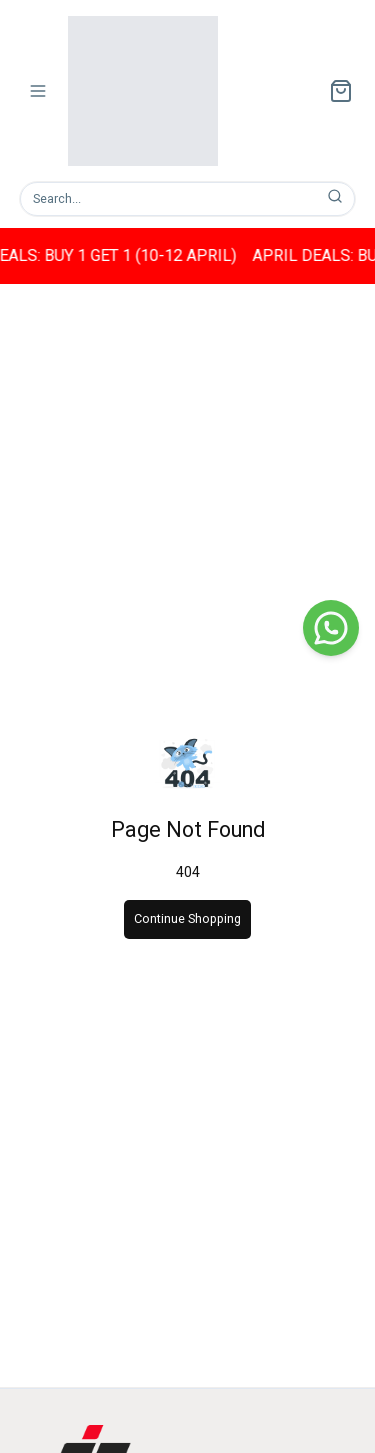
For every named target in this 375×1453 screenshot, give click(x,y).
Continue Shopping (187, 918)
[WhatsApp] (331, 628)
